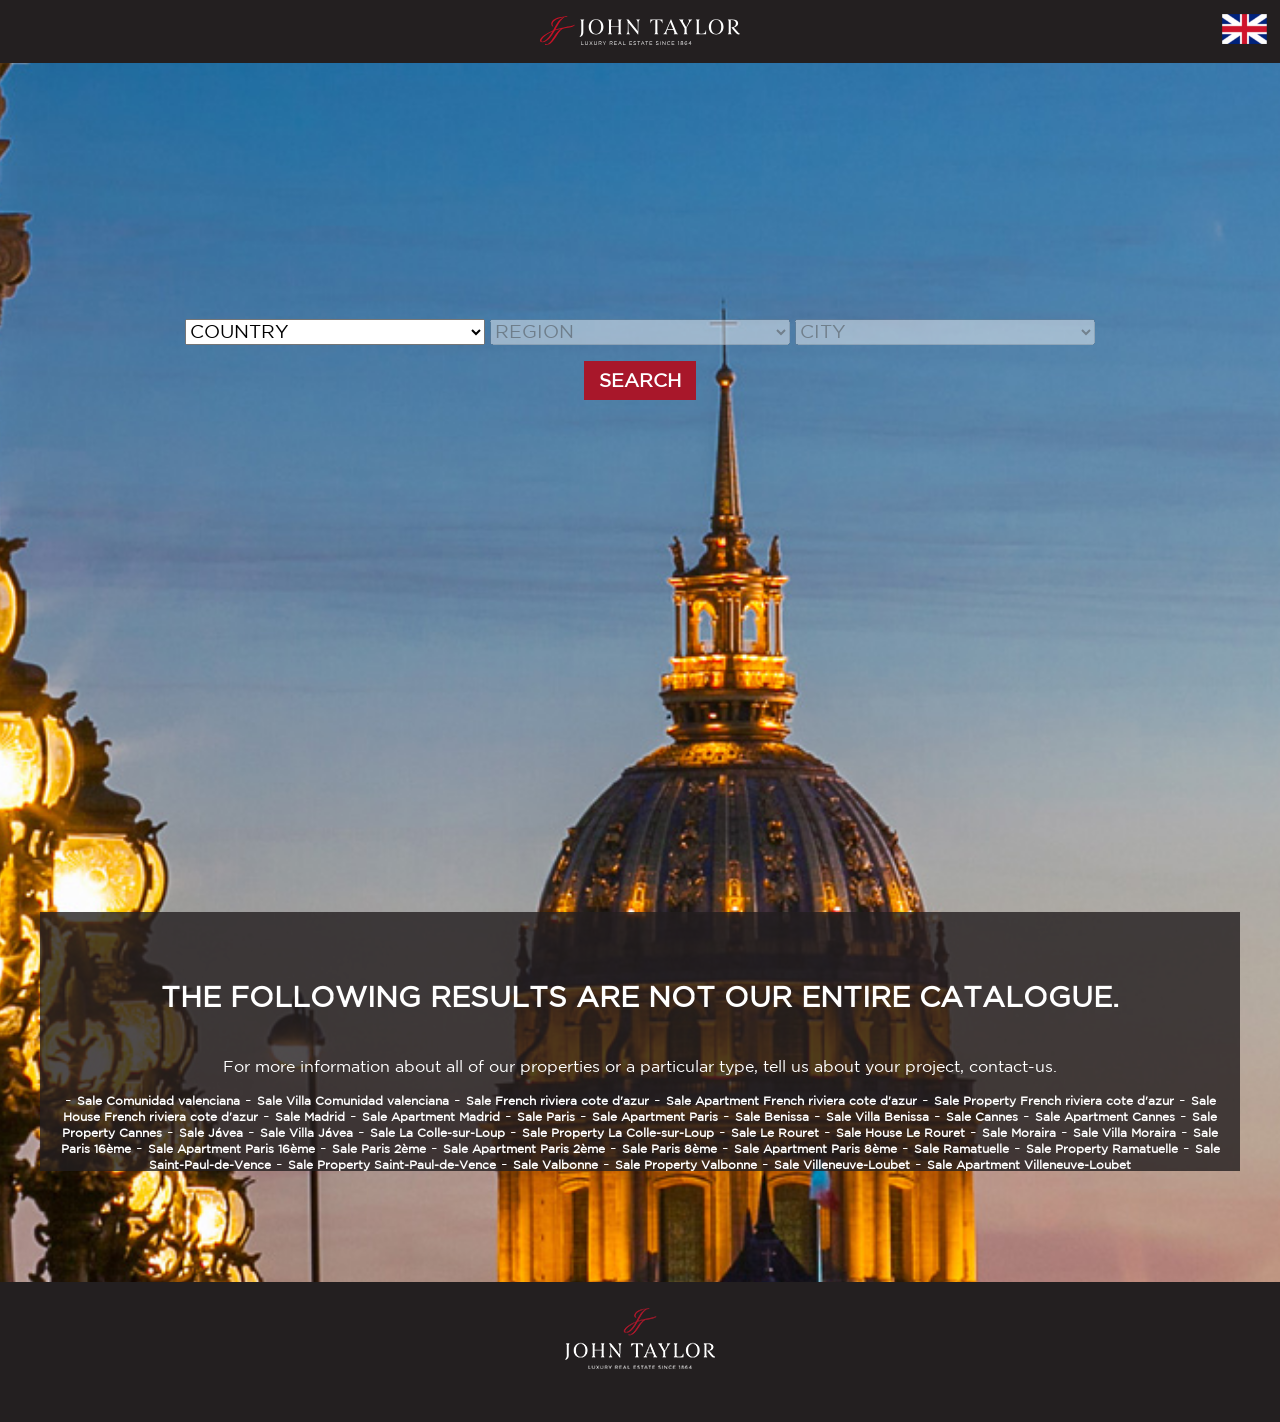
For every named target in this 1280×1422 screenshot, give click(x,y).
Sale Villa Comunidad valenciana (353, 1100)
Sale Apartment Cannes (1105, 1116)
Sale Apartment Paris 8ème (815, 1148)
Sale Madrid (310, 1116)
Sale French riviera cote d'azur (557, 1100)
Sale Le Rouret (775, 1132)
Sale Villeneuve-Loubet (842, 1164)
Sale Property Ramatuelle (1102, 1148)
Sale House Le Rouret (900, 1132)
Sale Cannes (982, 1116)
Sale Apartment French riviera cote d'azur (791, 1100)
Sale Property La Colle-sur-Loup (618, 1132)
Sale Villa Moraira (1124, 1132)
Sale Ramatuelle (961, 1148)
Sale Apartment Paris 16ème (231, 1148)
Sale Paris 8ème (669, 1148)
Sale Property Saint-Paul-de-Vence (392, 1164)
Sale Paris (546, 1116)
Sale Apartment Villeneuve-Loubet (1029, 1164)
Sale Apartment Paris (655, 1116)
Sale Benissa (772, 1116)
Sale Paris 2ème (379, 1148)
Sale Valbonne (555, 1164)
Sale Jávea (211, 1132)
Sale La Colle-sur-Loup (437, 1132)
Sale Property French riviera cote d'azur (1054, 1100)
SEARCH (640, 380)
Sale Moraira (1019, 1132)
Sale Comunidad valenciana (158, 1100)
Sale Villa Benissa (877, 1116)
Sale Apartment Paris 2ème (524, 1148)
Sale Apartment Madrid (431, 1116)
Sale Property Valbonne (686, 1164)
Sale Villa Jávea (306, 1132)
